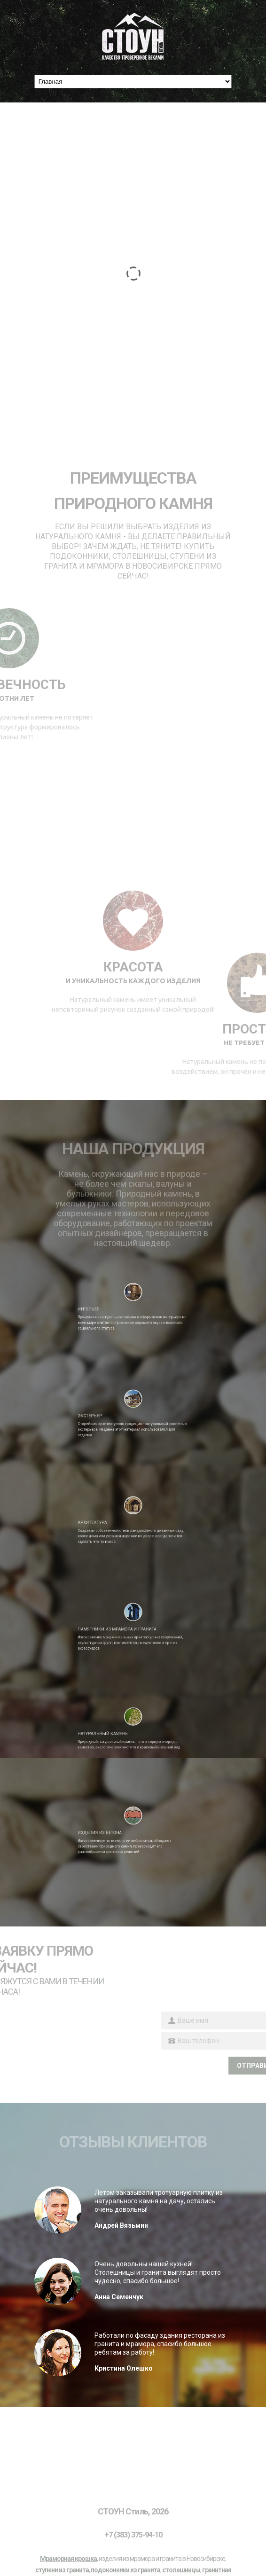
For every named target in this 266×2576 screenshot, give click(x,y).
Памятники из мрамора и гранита (124, 1625)
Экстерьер (109, 1412)
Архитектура (111, 1519)
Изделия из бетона (115, 1829)
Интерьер (109, 1305)
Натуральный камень (116, 1728)
